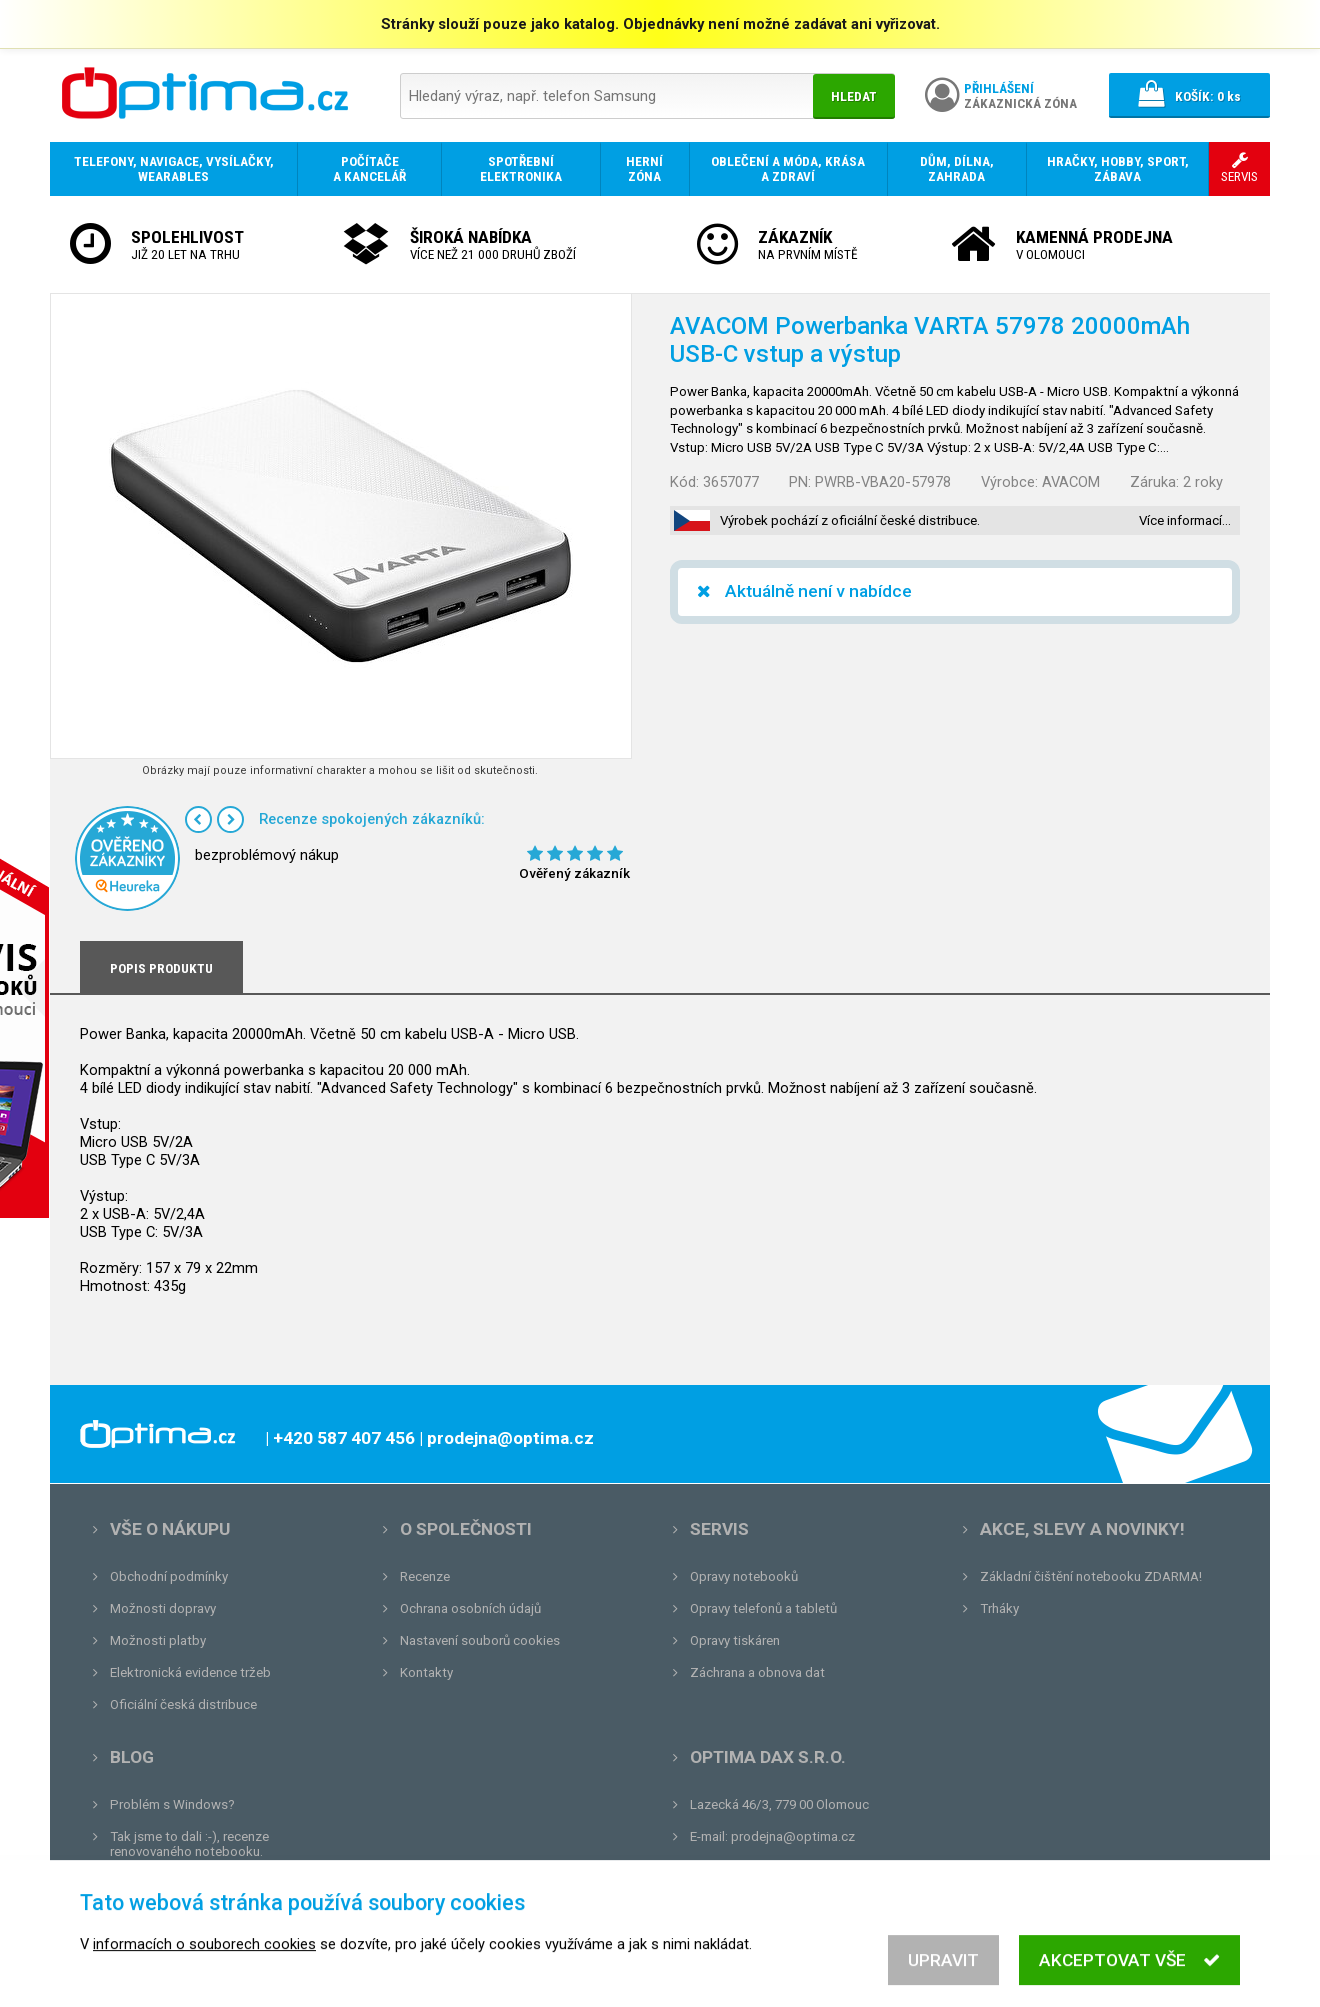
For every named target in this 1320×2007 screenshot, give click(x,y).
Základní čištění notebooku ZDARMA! (1091, 1576)
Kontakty (426, 1672)
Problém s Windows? (172, 1804)
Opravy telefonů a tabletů (763, 1608)
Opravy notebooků (744, 1576)
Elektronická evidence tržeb (190, 1672)
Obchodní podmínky (169, 1576)
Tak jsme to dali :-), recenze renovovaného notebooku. (189, 1844)
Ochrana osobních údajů (470, 1608)
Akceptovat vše (1129, 1978)
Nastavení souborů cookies (480, 1640)
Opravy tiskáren (735, 1640)
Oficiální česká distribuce (183, 1704)
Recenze (425, 1576)
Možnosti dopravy (163, 1608)
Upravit (943, 1978)
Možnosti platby (158, 1640)
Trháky (999, 1608)
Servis (719, 1529)
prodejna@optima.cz (793, 1836)
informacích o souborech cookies (204, 1962)
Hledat (854, 96)
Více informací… (1185, 520)
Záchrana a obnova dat (757, 1672)
